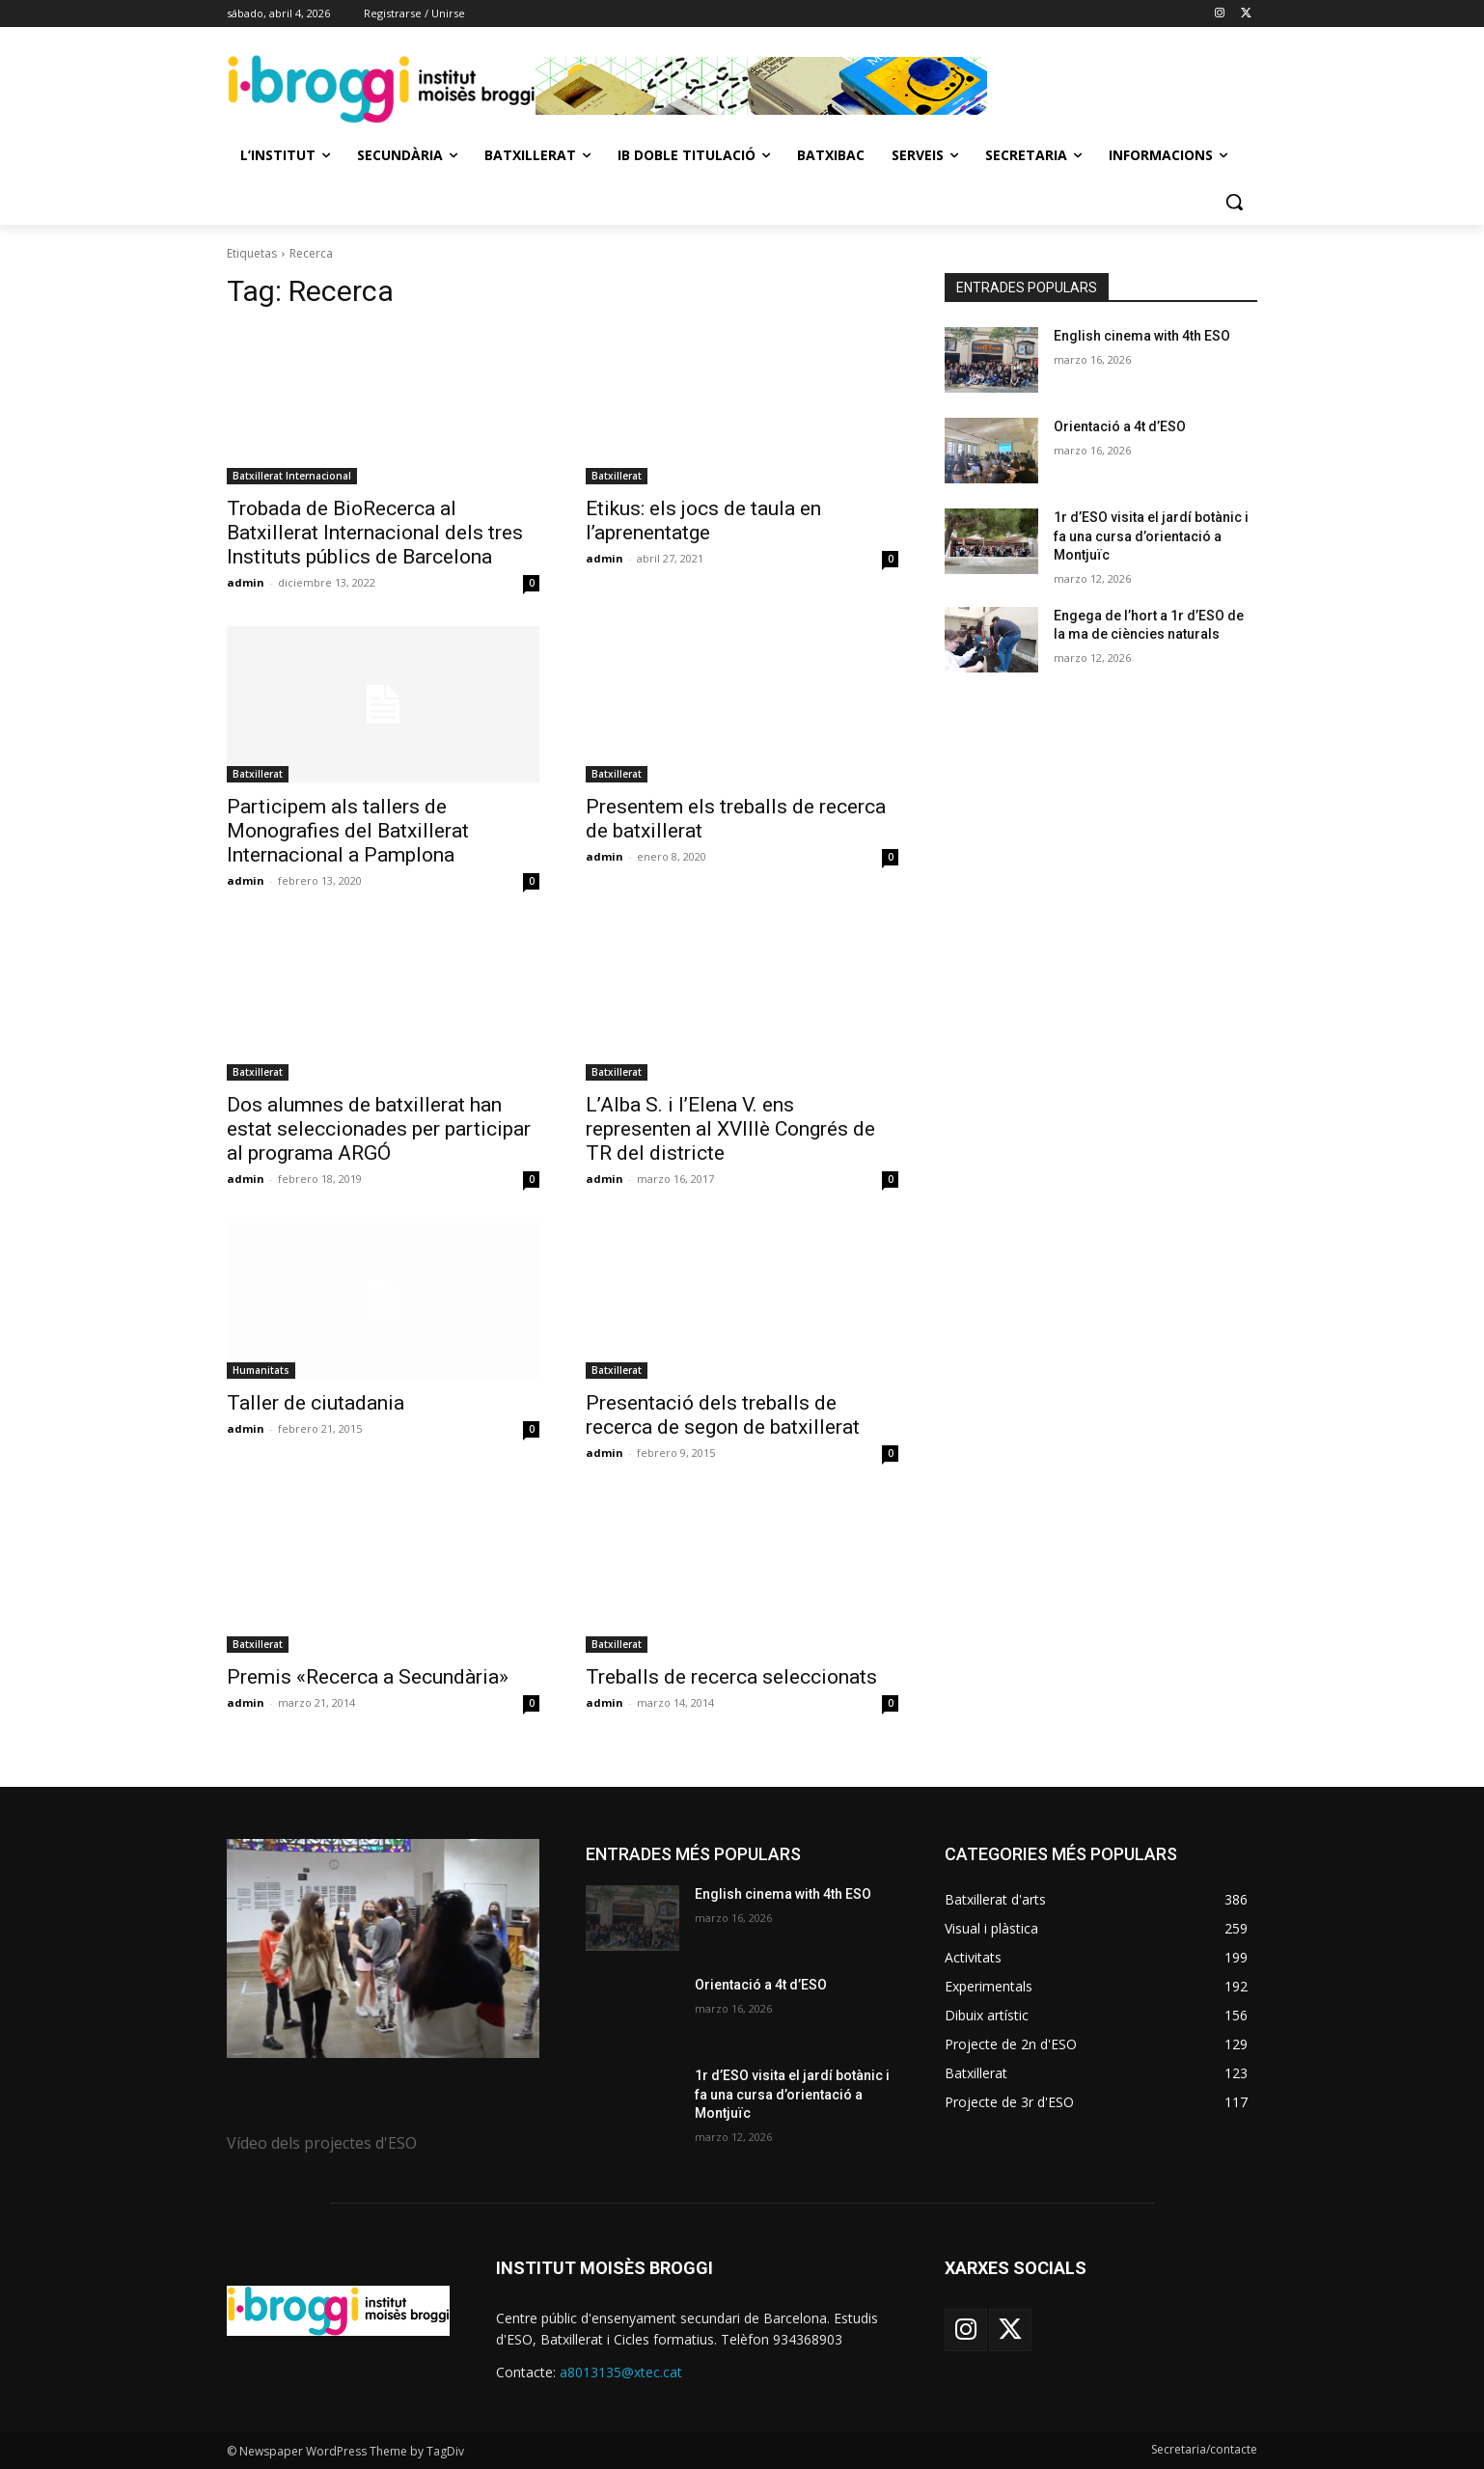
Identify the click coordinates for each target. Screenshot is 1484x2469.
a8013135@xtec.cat (621, 2372)
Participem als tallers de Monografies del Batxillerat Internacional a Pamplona (348, 830)
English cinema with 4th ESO (1142, 335)
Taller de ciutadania (315, 1402)
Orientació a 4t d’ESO (1120, 426)
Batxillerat (616, 475)
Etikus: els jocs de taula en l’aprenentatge (703, 520)
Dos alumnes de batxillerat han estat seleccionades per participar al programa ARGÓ (379, 1129)
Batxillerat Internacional (292, 475)
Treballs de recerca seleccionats (731, 1676)
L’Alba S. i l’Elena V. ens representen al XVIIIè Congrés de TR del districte (730, 1129)
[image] (383, 1948)
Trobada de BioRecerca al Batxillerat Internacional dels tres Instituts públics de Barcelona (375, 532)
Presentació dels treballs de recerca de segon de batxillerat (723, 1415)
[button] (1234, 201)
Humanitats (261, 1370)
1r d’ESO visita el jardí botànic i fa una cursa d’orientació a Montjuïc (1151, 535)
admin (245, 582)
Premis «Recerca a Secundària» (367, 1676)
